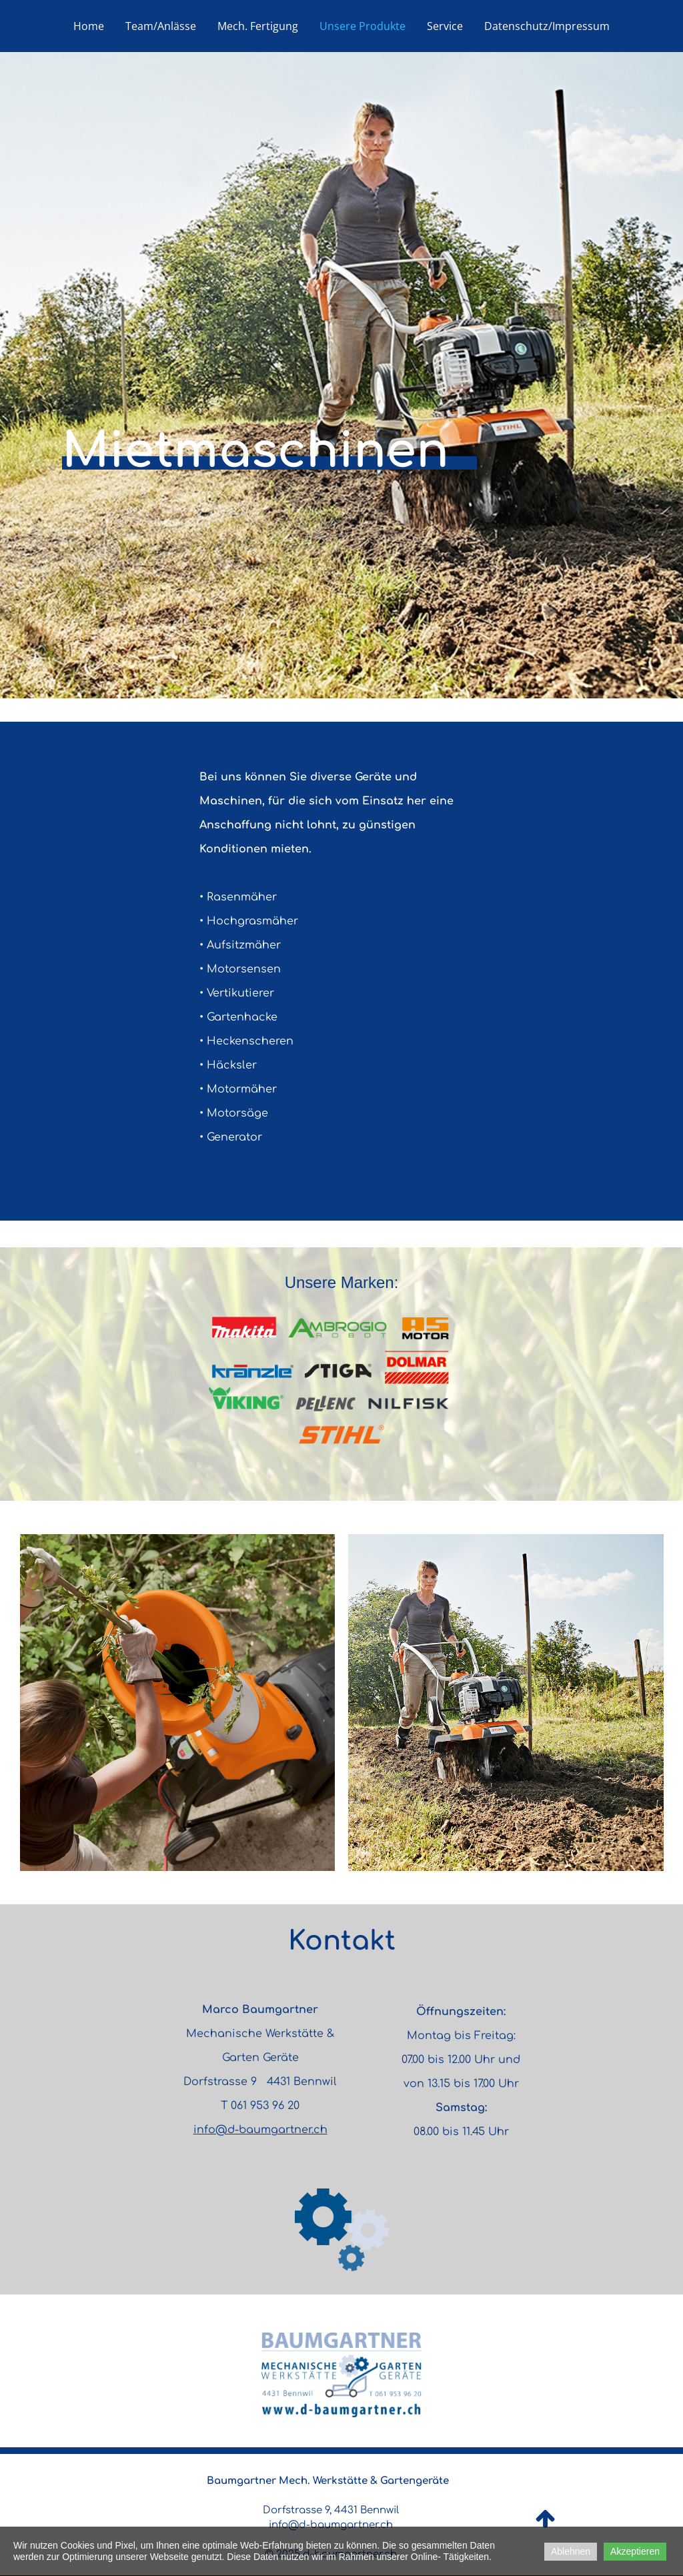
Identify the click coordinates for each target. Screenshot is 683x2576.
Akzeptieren (635, 2551)
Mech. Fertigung (257, 26)
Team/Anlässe (160, 26)
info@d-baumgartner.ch (260, 2130)
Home (88, 26)
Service (445, 26)
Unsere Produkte (362, 26)
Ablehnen (570, 2551)
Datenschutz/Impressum (547, 26)
